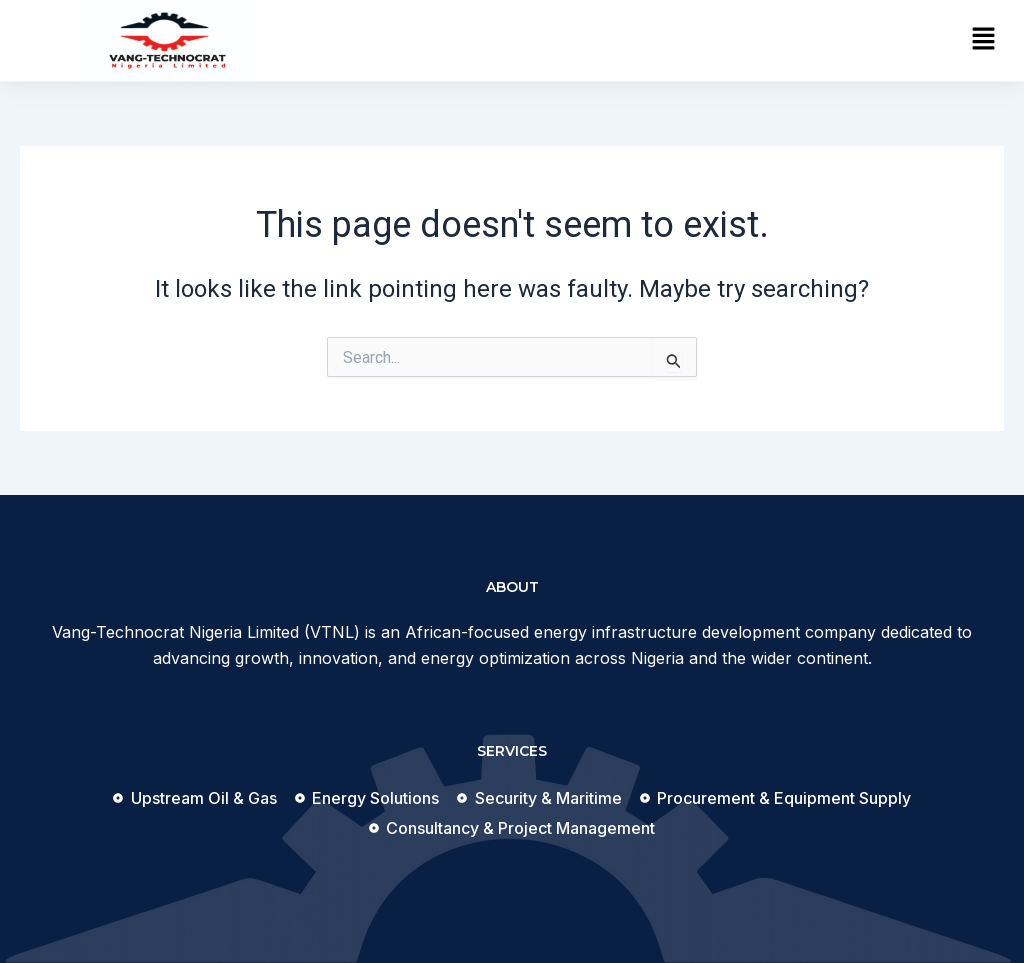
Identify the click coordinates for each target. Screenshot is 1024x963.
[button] (984, 40)
